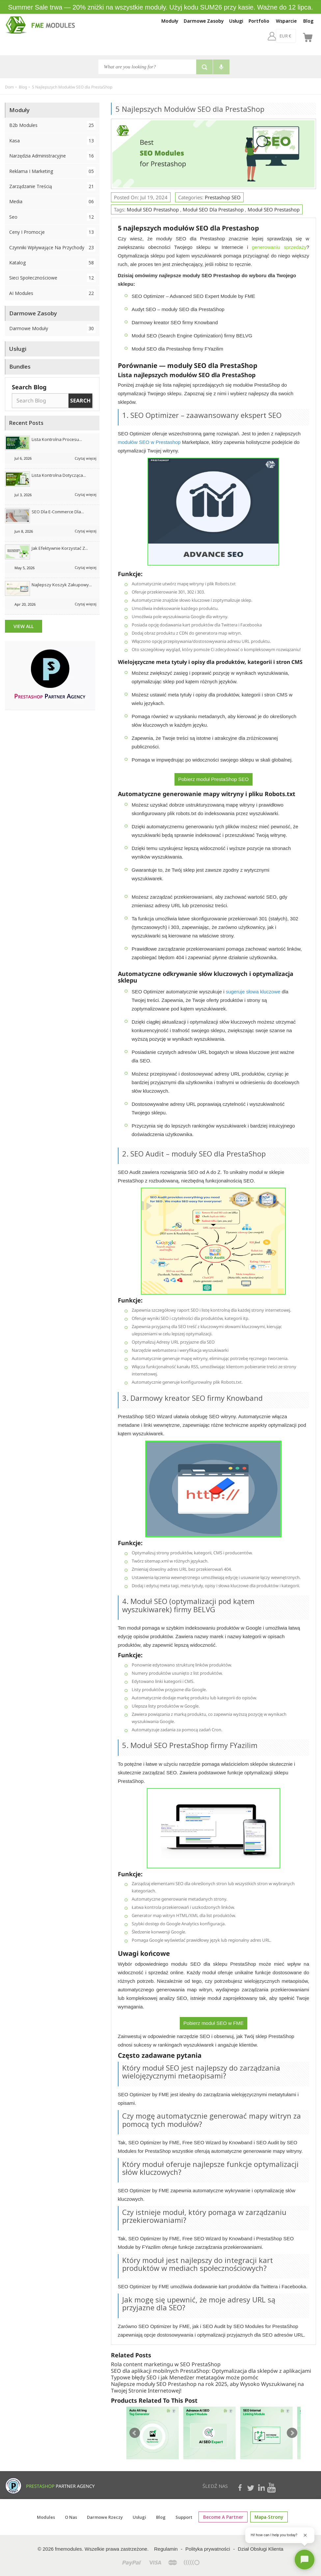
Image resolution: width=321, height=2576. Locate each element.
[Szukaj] (147, 67)
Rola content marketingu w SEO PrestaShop (166, 2364)
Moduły (169, 21)
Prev (134, 2433)
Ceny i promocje (52, 232)
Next (292, 2433)
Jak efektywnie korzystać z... (60, 548)
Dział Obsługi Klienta (260, 2549)
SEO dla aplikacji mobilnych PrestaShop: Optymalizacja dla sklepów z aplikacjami (211, 2370)
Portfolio (259, 21)
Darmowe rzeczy (108, 2517)
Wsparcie (286, 21)
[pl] (291, 36)
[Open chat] (304, 2559)
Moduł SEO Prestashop (153, 209)
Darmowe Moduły (52, 328)
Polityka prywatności (207, 2549)
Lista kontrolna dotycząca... (59, 475)
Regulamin (166, 2549)
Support (187, 2517)
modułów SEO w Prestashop (149, 442)
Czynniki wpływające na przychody (52, 247)
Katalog (52, 262)
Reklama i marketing (52, 171)
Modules (49, 2517)
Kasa (52, 140)
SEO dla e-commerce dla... (58, 512)
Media (52, 201)
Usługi (236, 21)
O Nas (74, 2517)
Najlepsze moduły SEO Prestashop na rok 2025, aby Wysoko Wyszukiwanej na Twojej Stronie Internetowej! (207, 2387)
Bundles (20, 366)
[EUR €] (268, 36)
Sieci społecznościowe (52, 278)
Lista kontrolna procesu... (57, 439)
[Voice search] (221, 67)
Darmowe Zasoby (204, 21)
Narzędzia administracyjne (52, 156)
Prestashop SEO (223, 197)
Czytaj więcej (85, 458)
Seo (52, 217)
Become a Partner (225, 2517)
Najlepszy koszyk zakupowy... (62, 585)
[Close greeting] (305, 2535)
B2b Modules (52, 125)
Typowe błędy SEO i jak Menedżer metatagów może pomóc (184, 2377)
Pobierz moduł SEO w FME (213, 2023)
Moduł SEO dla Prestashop (213, 209)
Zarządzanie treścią (52, 186)
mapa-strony (267, 2517)
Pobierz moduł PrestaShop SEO (213, 779)
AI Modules (52, 293)
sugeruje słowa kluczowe (253, 991)
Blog (308, 21)
